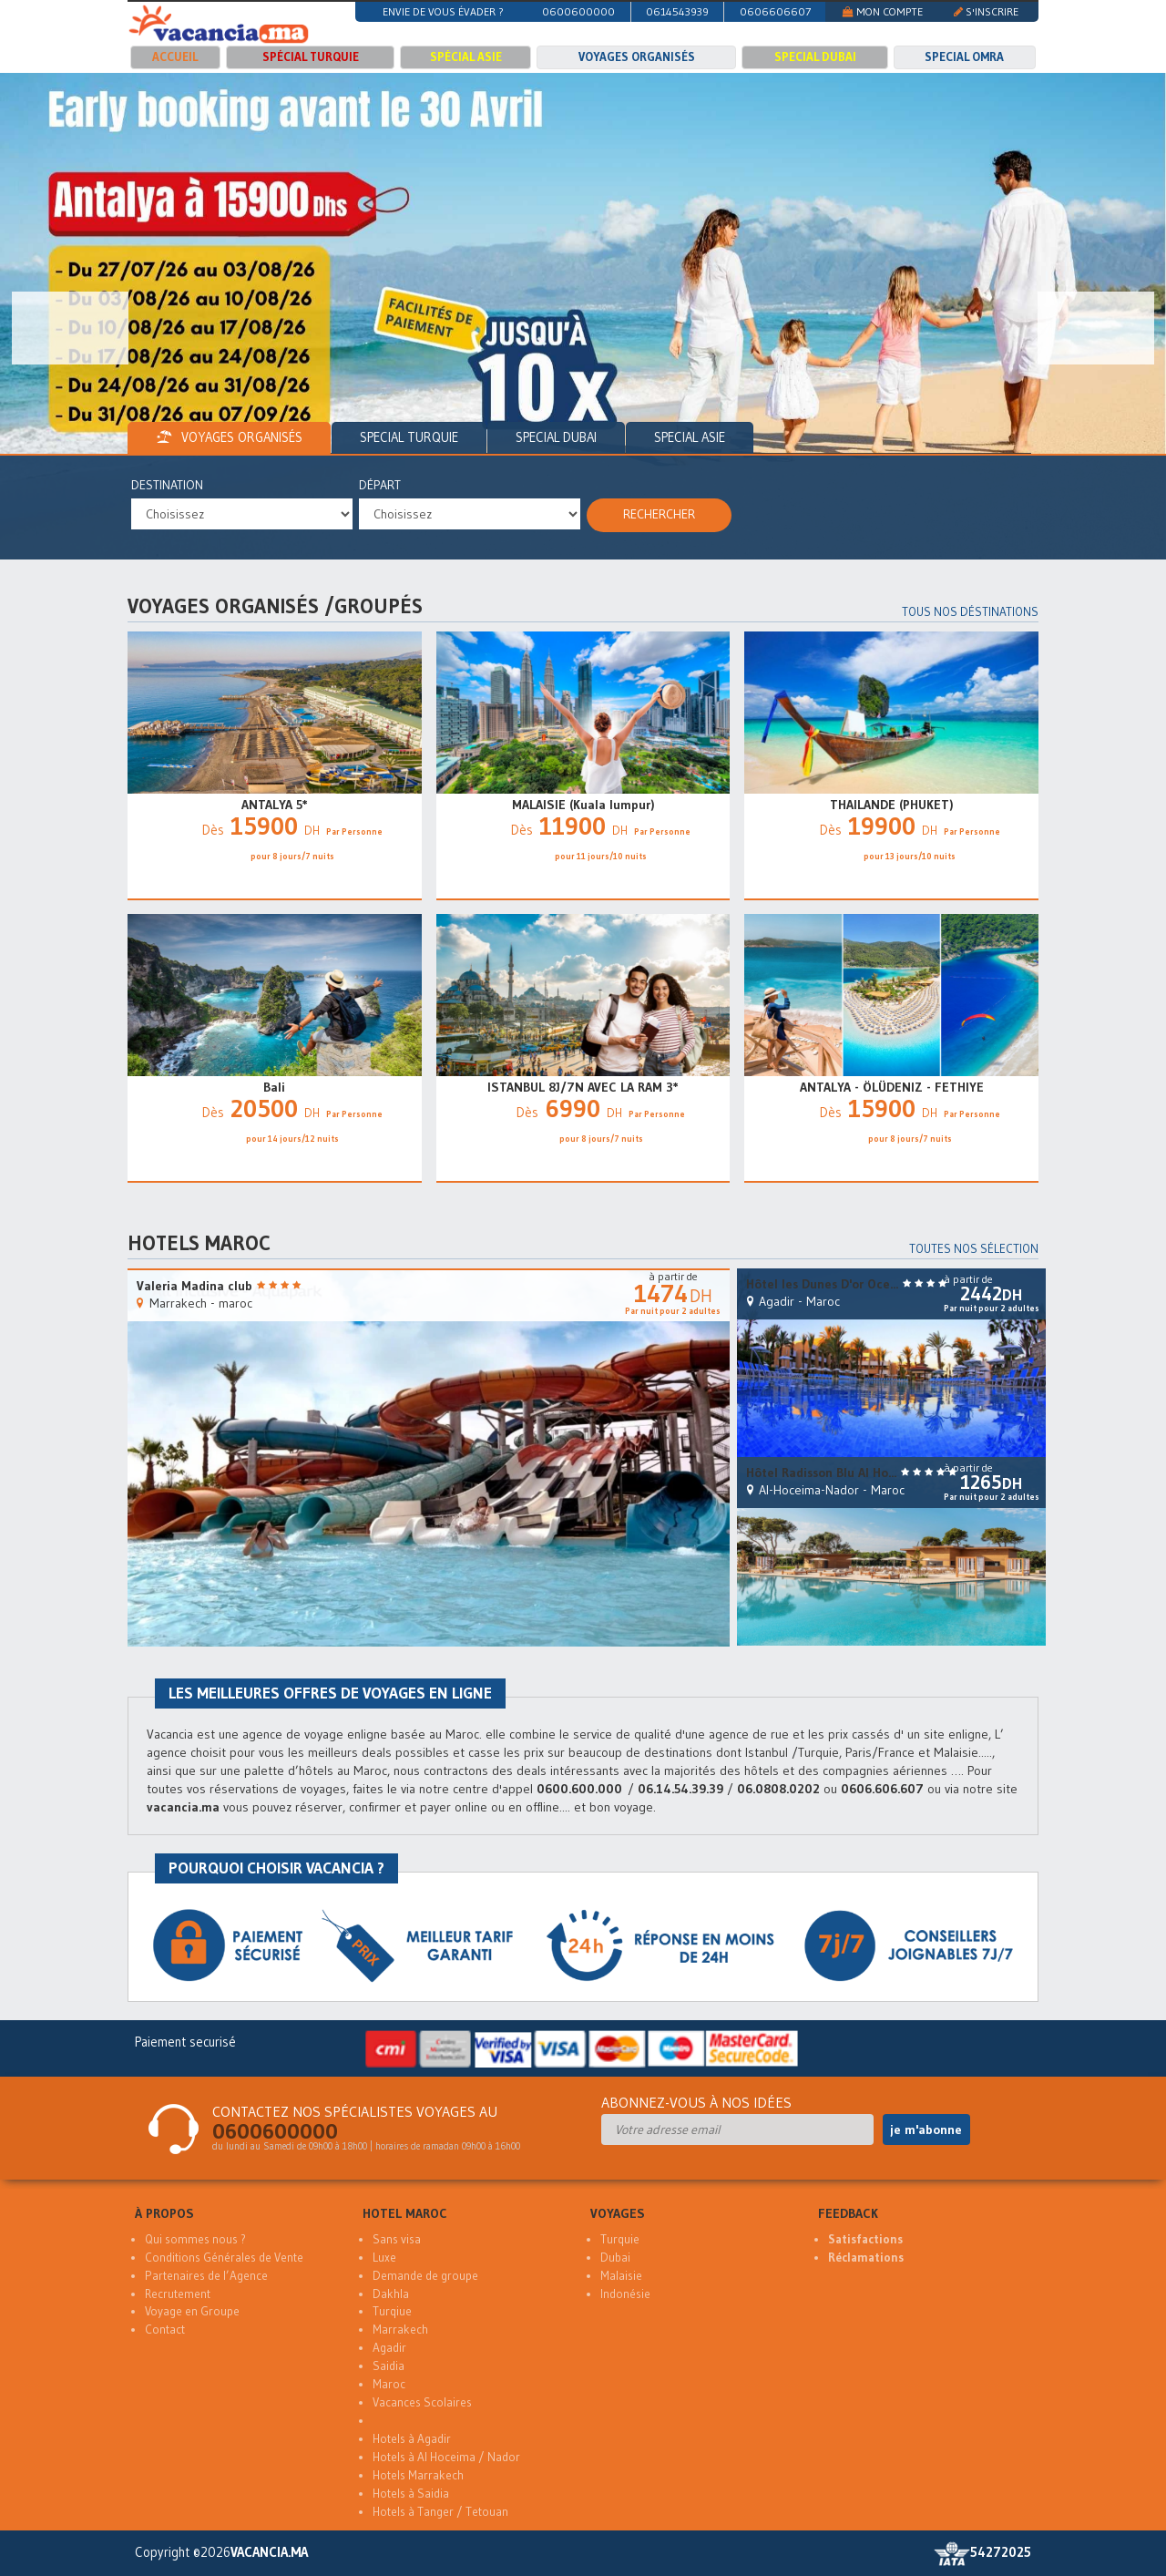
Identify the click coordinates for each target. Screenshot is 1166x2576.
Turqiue (392, 2311)
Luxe (384, 2257)
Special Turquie (409, 437)
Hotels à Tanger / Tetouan (440, 2512)
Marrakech (400, 2329)
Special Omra (964, 57)
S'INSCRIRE (986, 11)
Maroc (389, 2384)
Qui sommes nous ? (195, 2239)
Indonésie (625, 2294)
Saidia (388, 2366)
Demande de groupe (425, 2276)
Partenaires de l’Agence (206, 2276)
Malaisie (621, 2276)
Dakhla (391, 2294)
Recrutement (177, 2294)
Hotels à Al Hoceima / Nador (446, 2457)
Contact (165, 2329)
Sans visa (397, 2239)
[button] (70, 328)
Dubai (615, 2257)
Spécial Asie (466, 57)
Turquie (619, 2239)
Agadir (389, 2347)
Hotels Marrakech (418, 2475)
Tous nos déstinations (970, 612)
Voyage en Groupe (192, 2311)
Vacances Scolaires (422, 2402)
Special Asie (689, 437)
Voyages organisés (636, 57)
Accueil (175, 57)
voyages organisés (229, 437)
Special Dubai (815, 57)
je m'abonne (926, 2129)
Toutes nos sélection (973, 1249)
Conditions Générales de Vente (224, 2257)
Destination (167, 485)
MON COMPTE (883, 11)
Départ (380, 485)
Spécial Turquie (310, 57)
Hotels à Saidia (411, 2493)
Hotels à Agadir (412, 2439)
